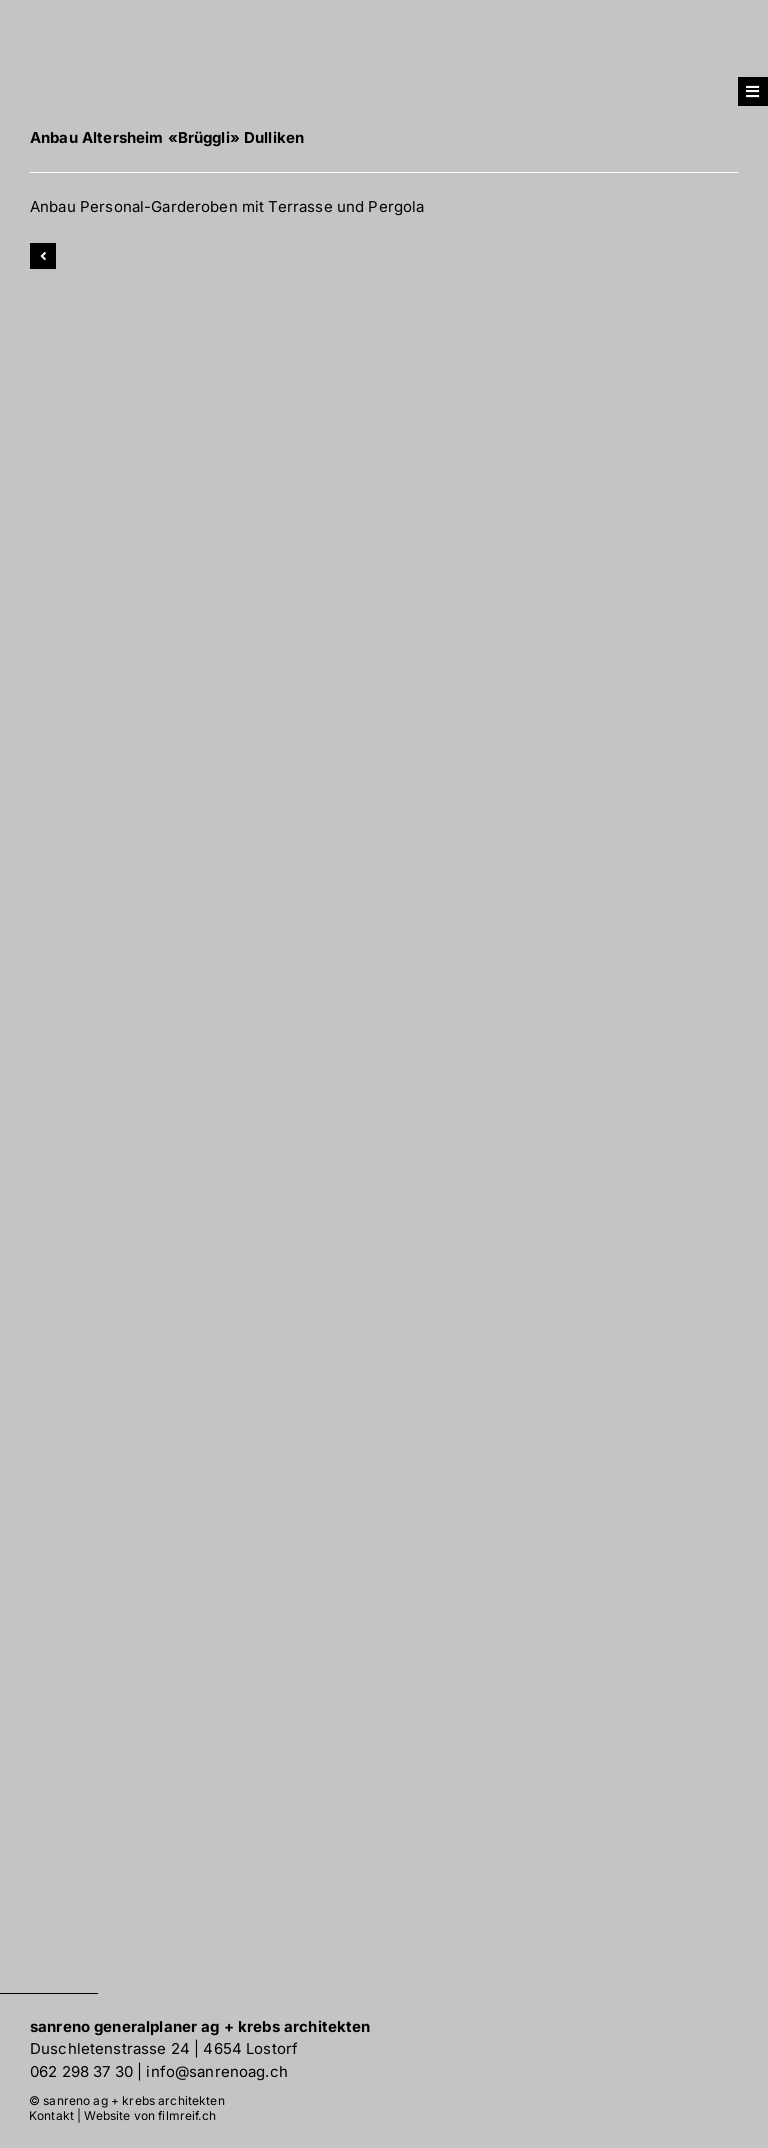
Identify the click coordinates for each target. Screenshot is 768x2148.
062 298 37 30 (81, 2071)
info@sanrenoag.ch (217, 2071)
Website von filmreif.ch (149, 2115)
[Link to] (43, 256)
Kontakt (51, 2115)
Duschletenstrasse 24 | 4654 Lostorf (164, 2048)
